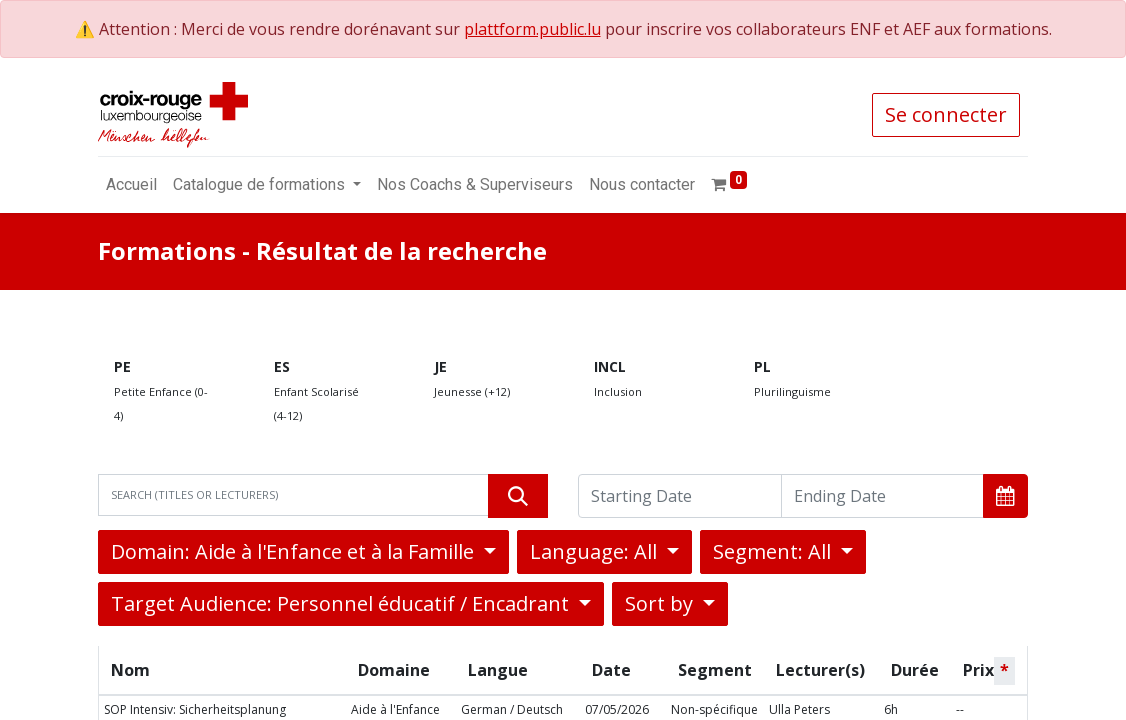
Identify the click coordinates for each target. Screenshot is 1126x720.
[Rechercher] (518, 496)
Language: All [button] (596, 551)
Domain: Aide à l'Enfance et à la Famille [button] (295, 551)
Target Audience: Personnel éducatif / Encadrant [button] (342, 603)
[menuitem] (131, 185)
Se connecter (946, 114)
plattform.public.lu (532, 29)
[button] (1005, 496)
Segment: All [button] (774, 551)
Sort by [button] (661, 603)
